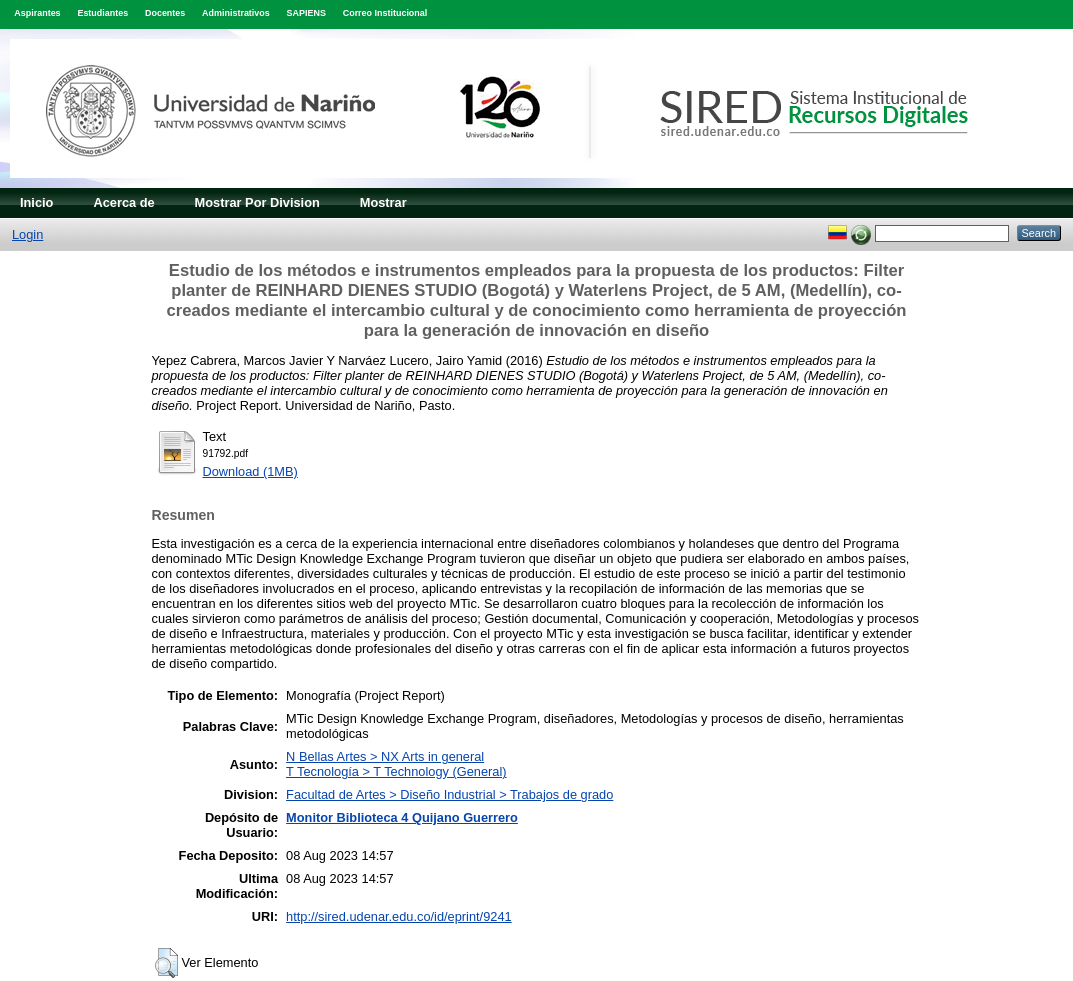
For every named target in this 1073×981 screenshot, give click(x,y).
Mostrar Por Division (257, 202)
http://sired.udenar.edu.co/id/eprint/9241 (399, 916)
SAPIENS (306, 13)
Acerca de (123, 202)
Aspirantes (37, 13)
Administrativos (236, 13)
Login (27, 234)
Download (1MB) (250, 471)
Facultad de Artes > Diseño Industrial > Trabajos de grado (449, 794)
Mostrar (383, 202)
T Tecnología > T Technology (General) (396, 771)
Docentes (165, 13)
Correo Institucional (385, 13)
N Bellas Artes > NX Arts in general (385, 756)
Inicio (36, 202)
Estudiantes (102, 13)
